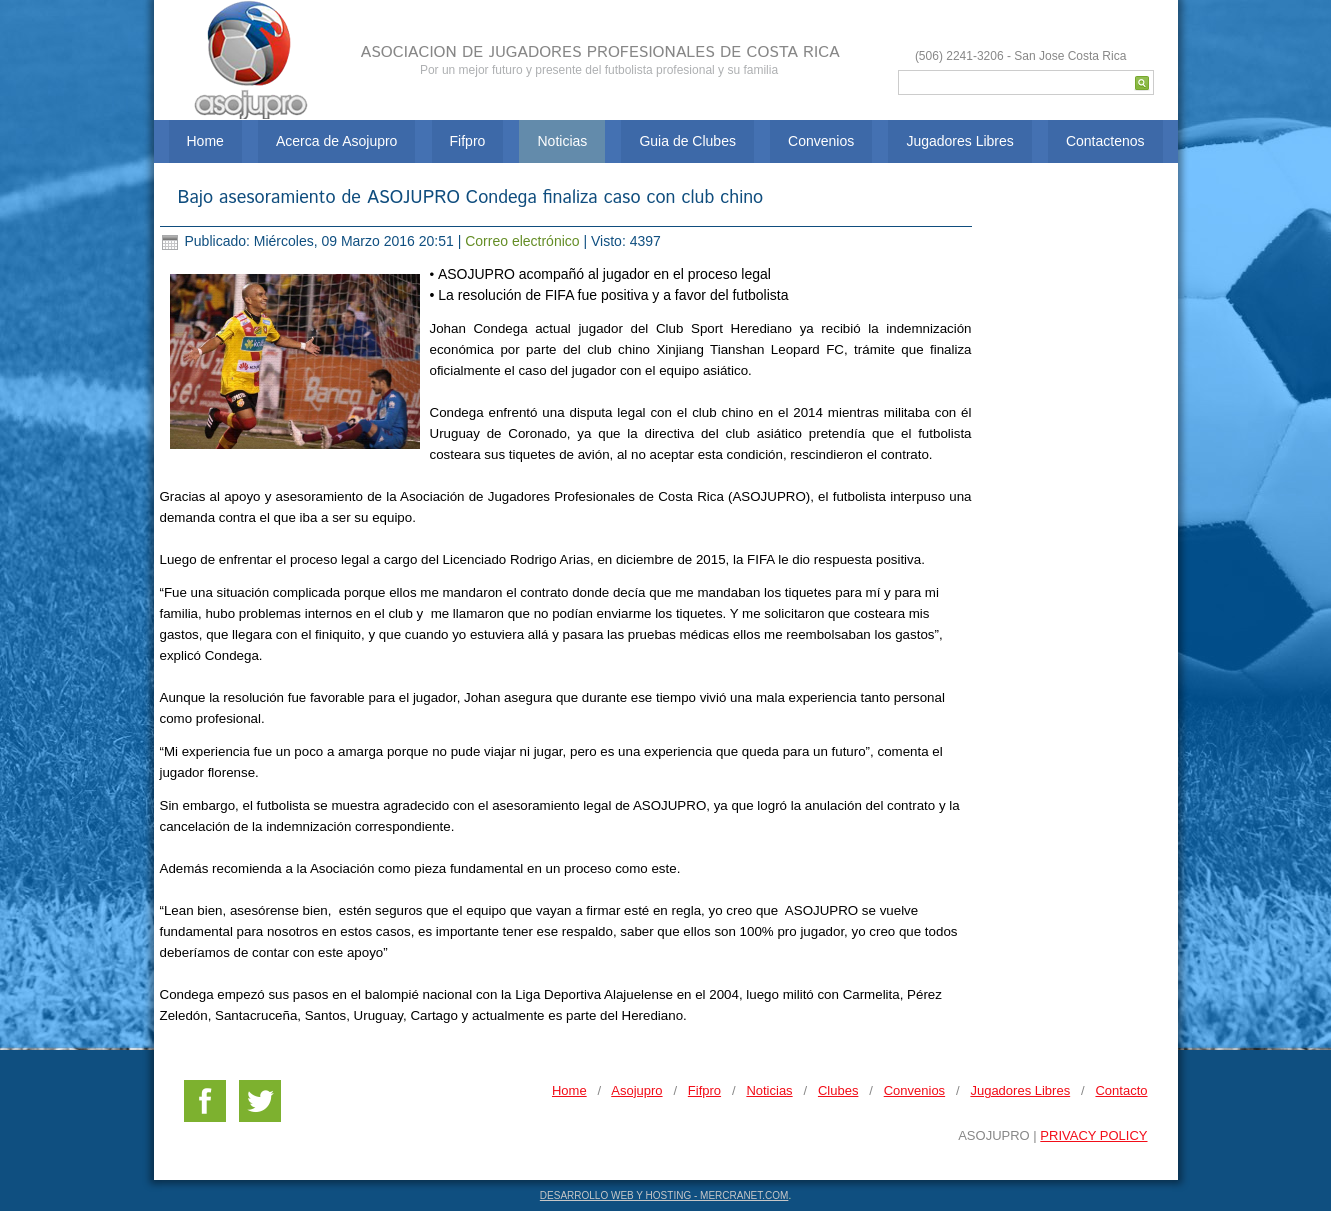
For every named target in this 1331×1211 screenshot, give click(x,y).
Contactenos (1105, 141)
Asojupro (636, 1090)
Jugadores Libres (959, 141)
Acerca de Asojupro (336, 141)
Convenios (821, 141)
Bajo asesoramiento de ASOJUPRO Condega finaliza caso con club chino (471, 198)
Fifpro (468, 141)
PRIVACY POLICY (1093, 1135)
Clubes (838, 1090)
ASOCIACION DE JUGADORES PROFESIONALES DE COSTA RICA (600, 52)
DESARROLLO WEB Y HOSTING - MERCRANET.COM (664, 1195)
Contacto (1121, 1090)
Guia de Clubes (687, 141)
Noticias (562, 141)
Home (205, 141)
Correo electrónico (524, 241)
